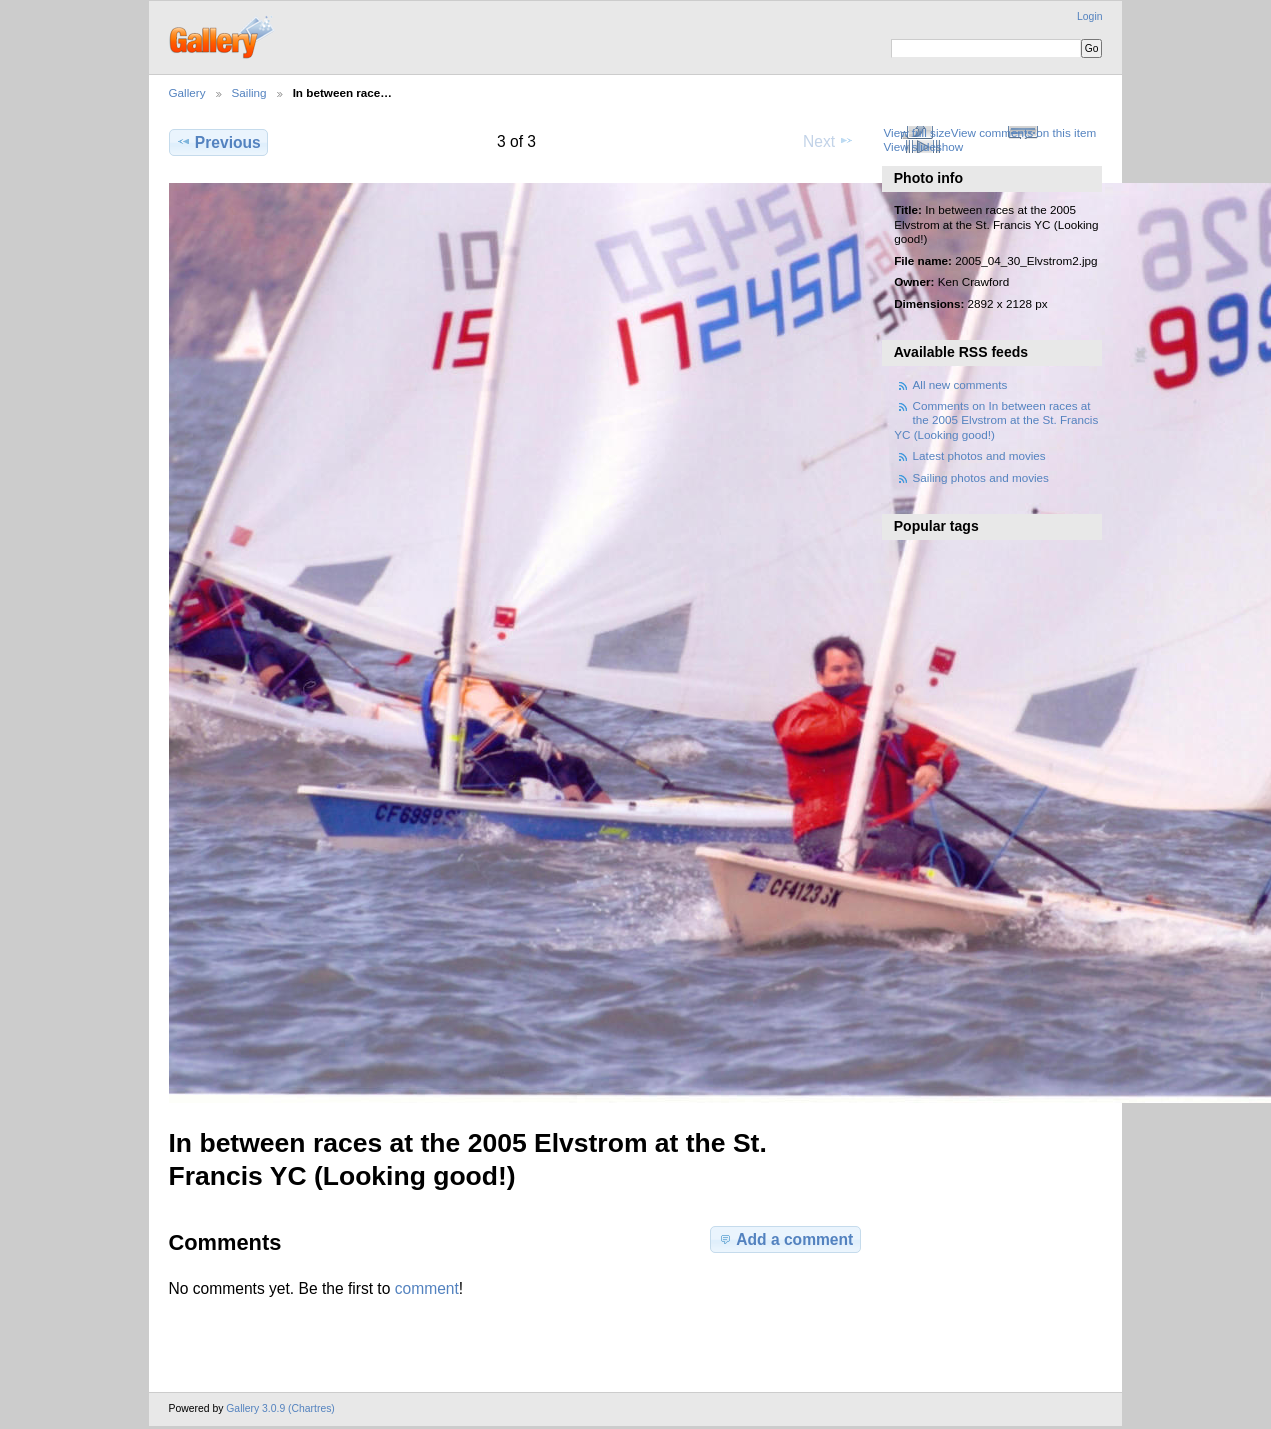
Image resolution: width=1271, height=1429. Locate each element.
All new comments (960, 384)
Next (828, 141)
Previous (218, 142)
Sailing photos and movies (981, 477)
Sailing (249, 92)
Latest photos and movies (979, 455)
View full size (916, 132)
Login (1089, 16)
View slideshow (923, 146)
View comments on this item (1023, 132)
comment (427, 1288)
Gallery (187, 92)
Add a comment (785, 1239)
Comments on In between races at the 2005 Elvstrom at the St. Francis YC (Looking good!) (996, 420)
